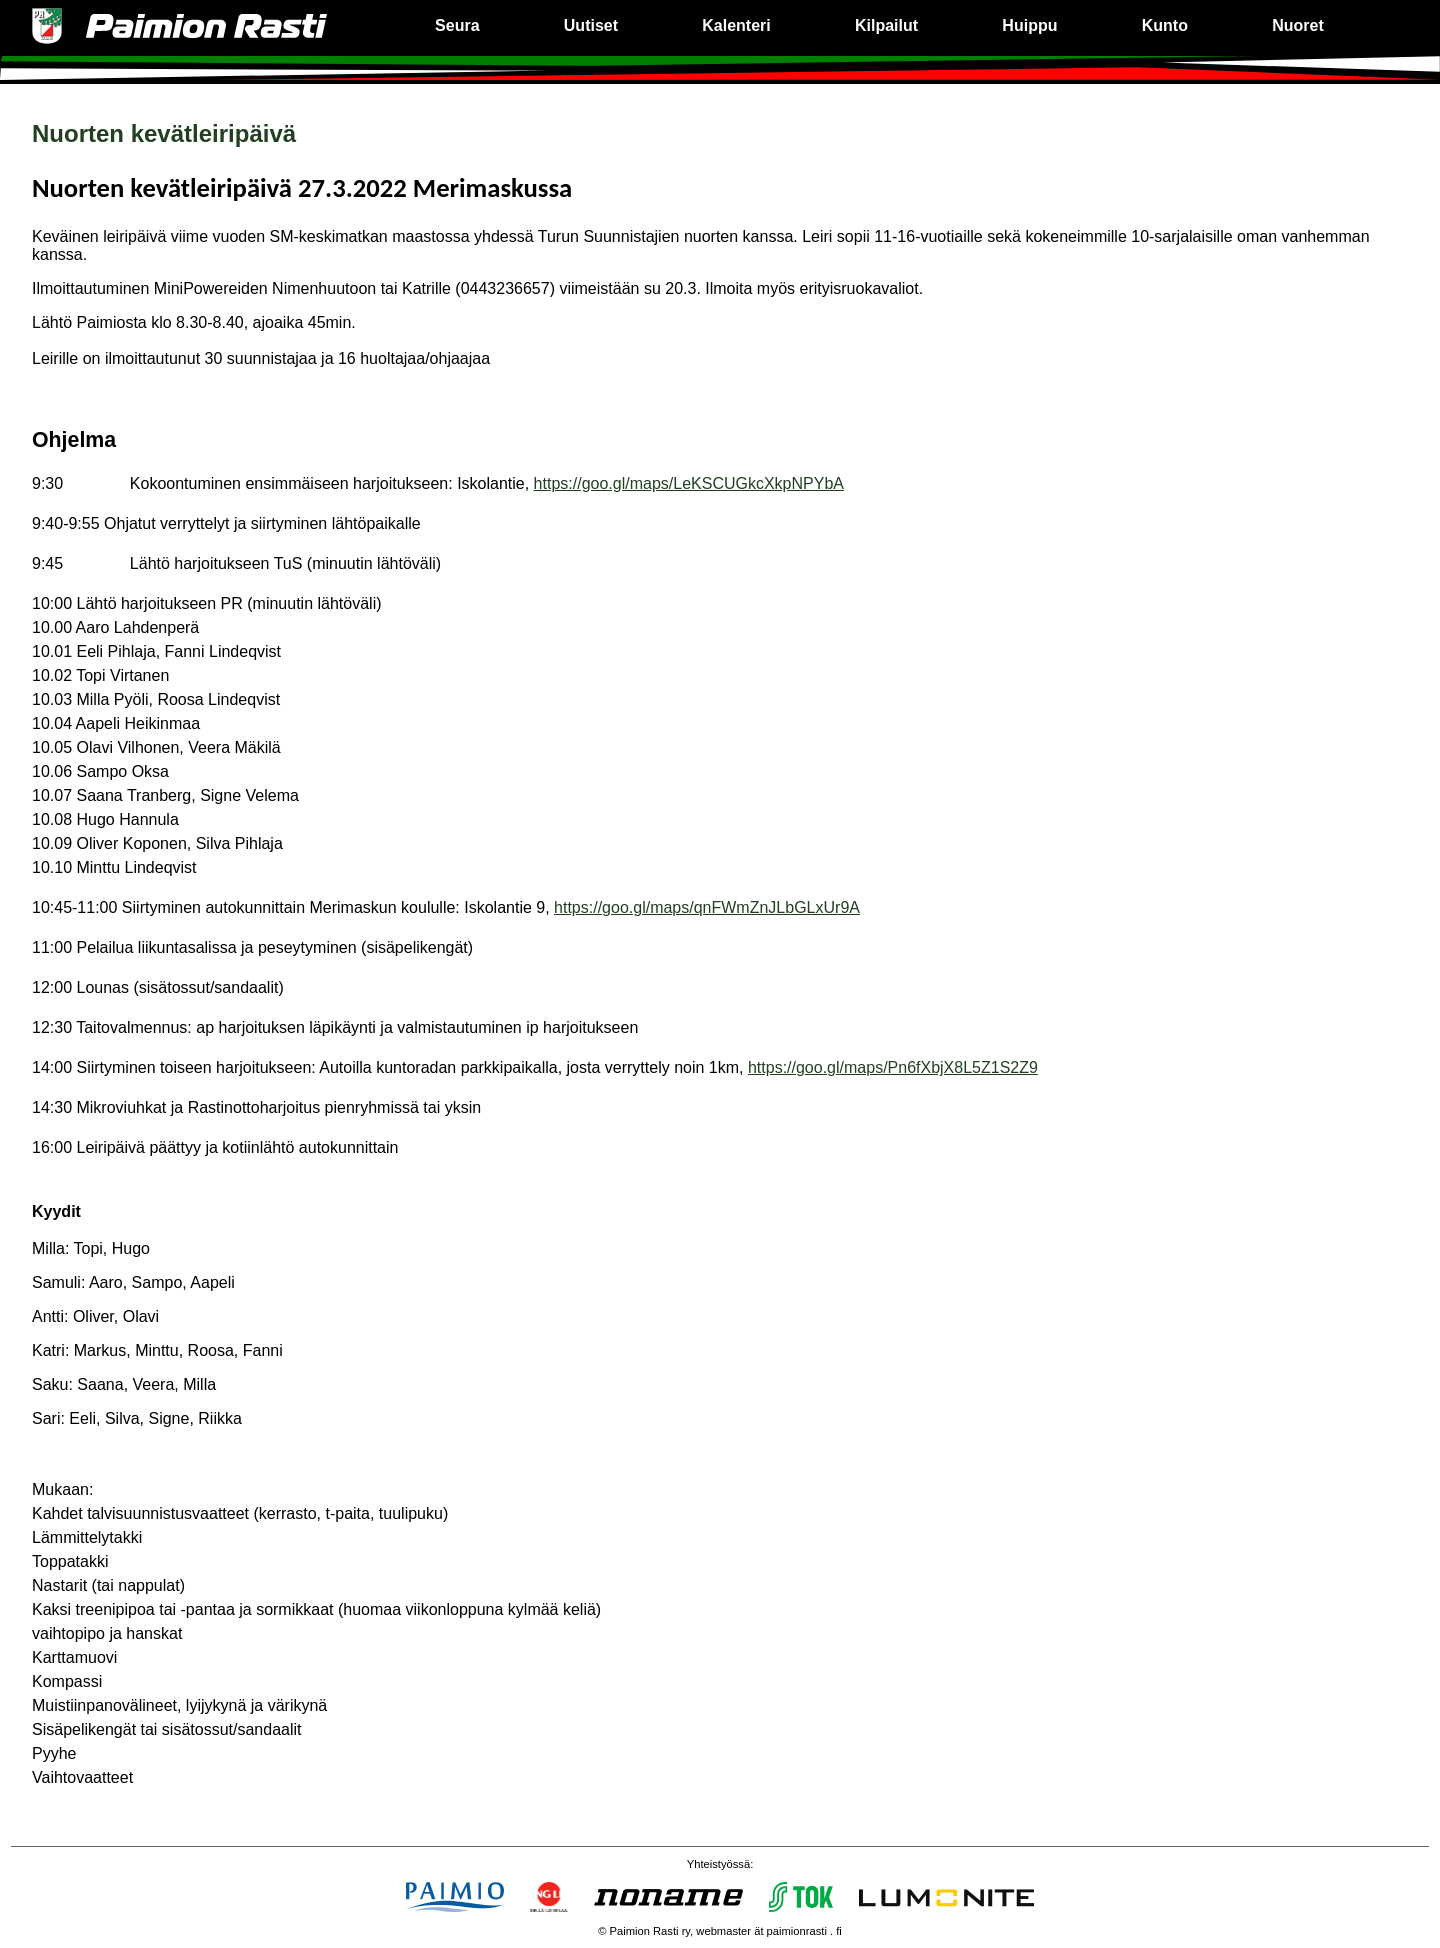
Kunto (1165, 25)
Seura (457, 25)
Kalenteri (736, 25)
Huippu (1029, 25)
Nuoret (1298, 25)
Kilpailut (886, 25)
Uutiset (591, 25)
